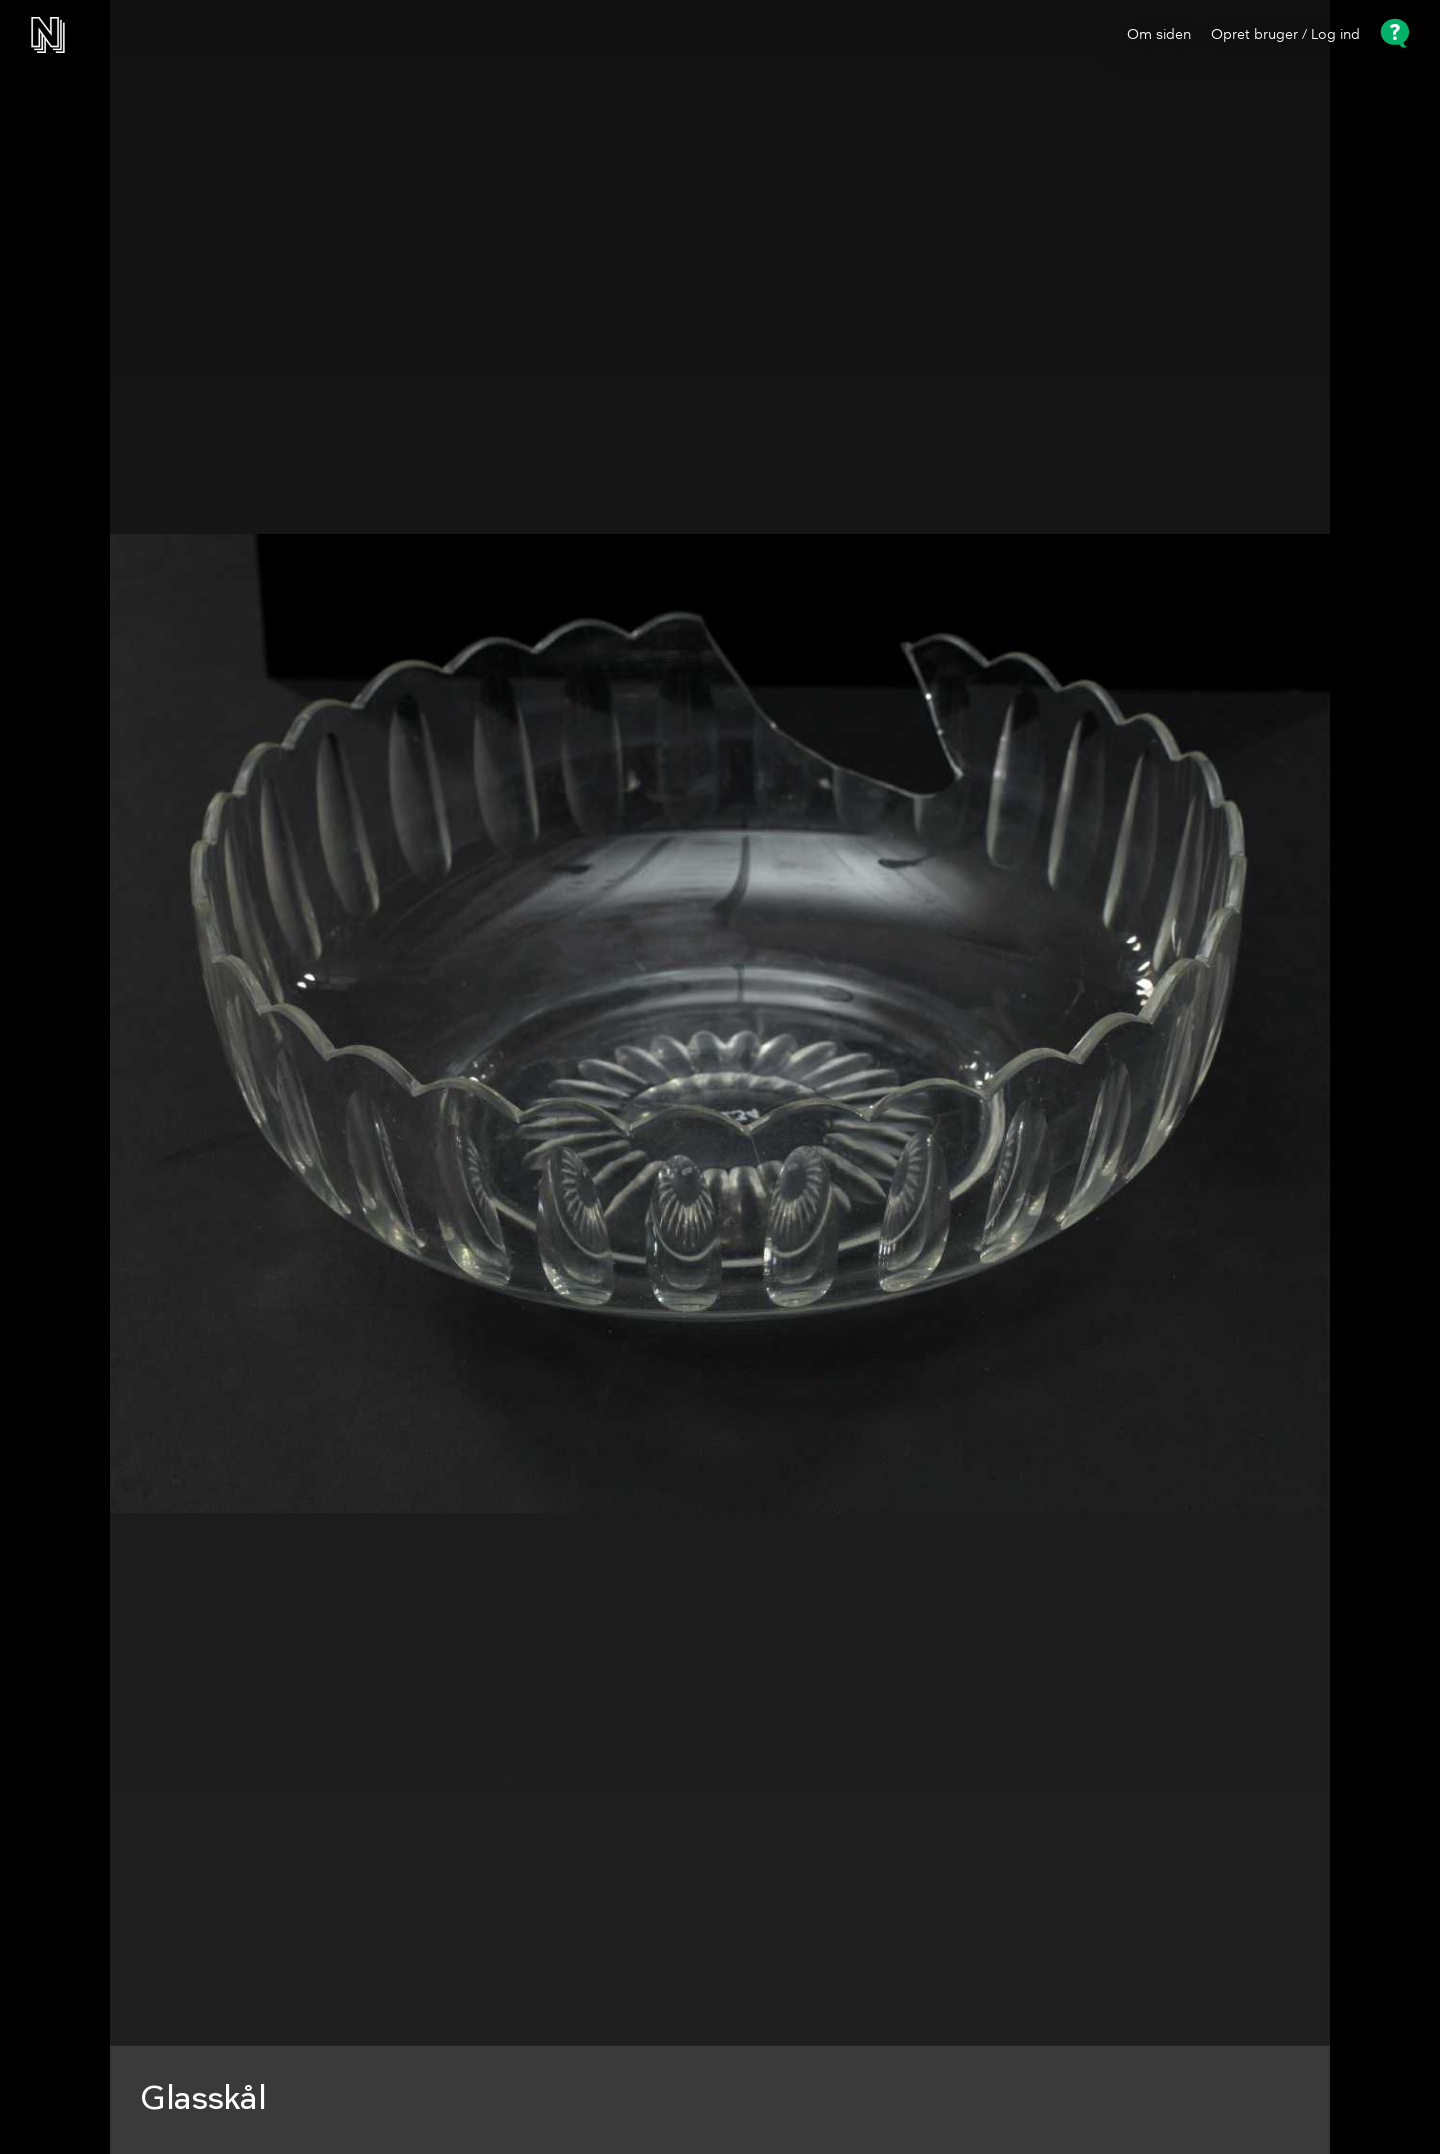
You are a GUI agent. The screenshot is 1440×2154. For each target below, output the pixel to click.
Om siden (1159, 35)
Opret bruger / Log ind (1285, 35)
